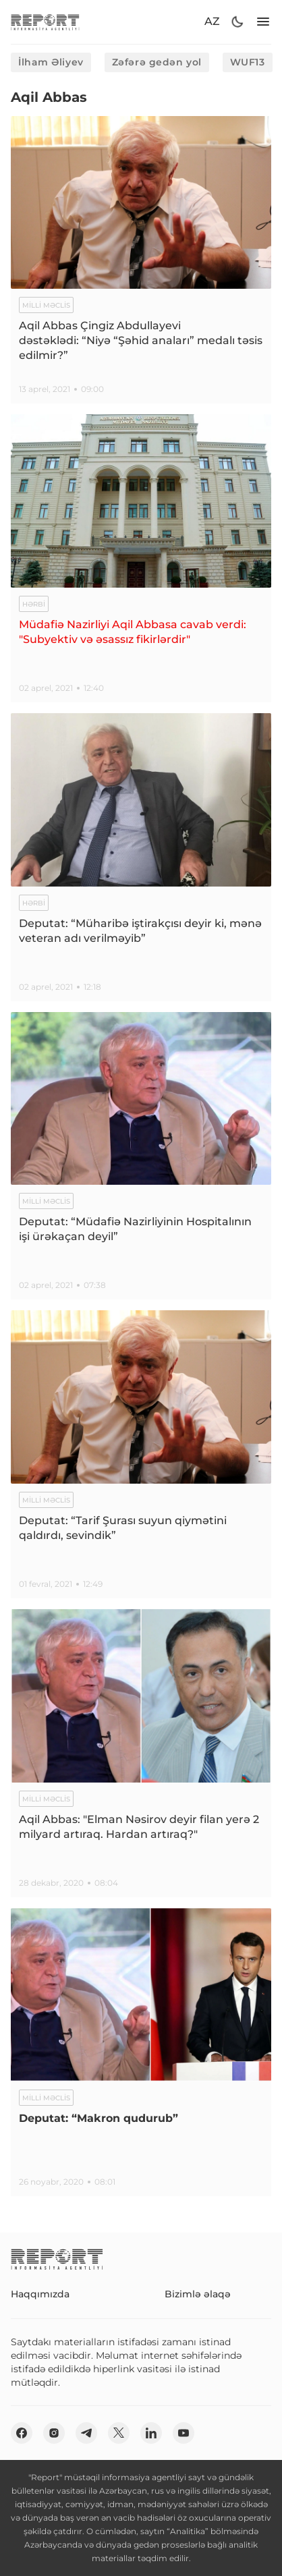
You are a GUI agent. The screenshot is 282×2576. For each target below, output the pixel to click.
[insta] (54, 2433)
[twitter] (119, 2433)
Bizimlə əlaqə (198, 2294)
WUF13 (247, 62)
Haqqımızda (40, 2294)
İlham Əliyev (51, 62)
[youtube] (183, 2433)
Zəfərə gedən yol (157, 62)
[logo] (45, 21)
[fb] (21, 2433)
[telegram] (86, 2433)
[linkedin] (151, 2433)
